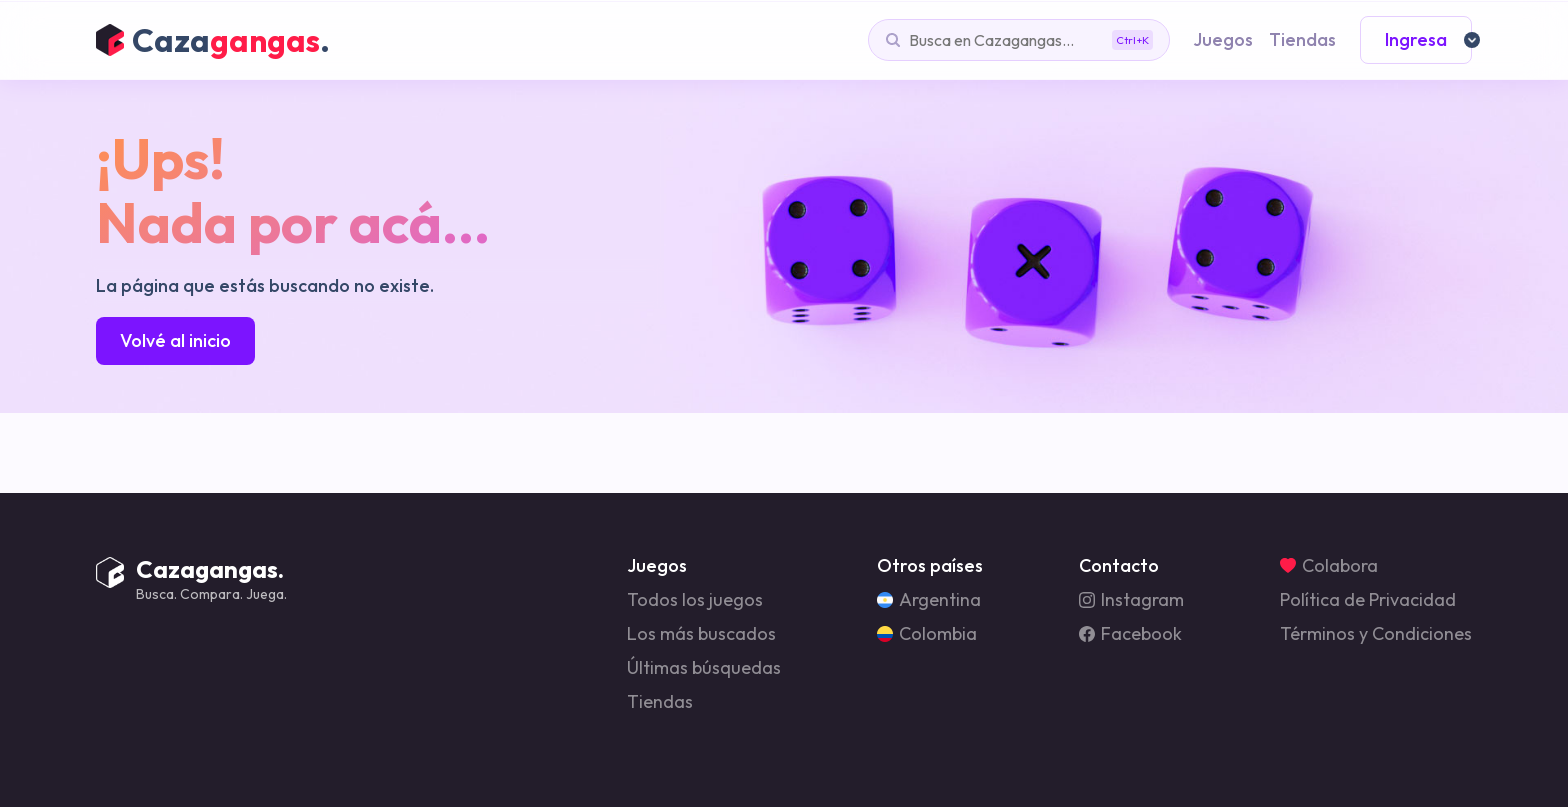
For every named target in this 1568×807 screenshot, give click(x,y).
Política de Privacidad (1368, 600)
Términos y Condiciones (1376, 634)
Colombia (927, 634)
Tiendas (660, 702)
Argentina (929, 600)
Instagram (1131, 600)
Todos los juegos (695, 600)
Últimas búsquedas (704, 668)
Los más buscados (701, 634)
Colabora (1329, 566)
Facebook (1130, 634)
